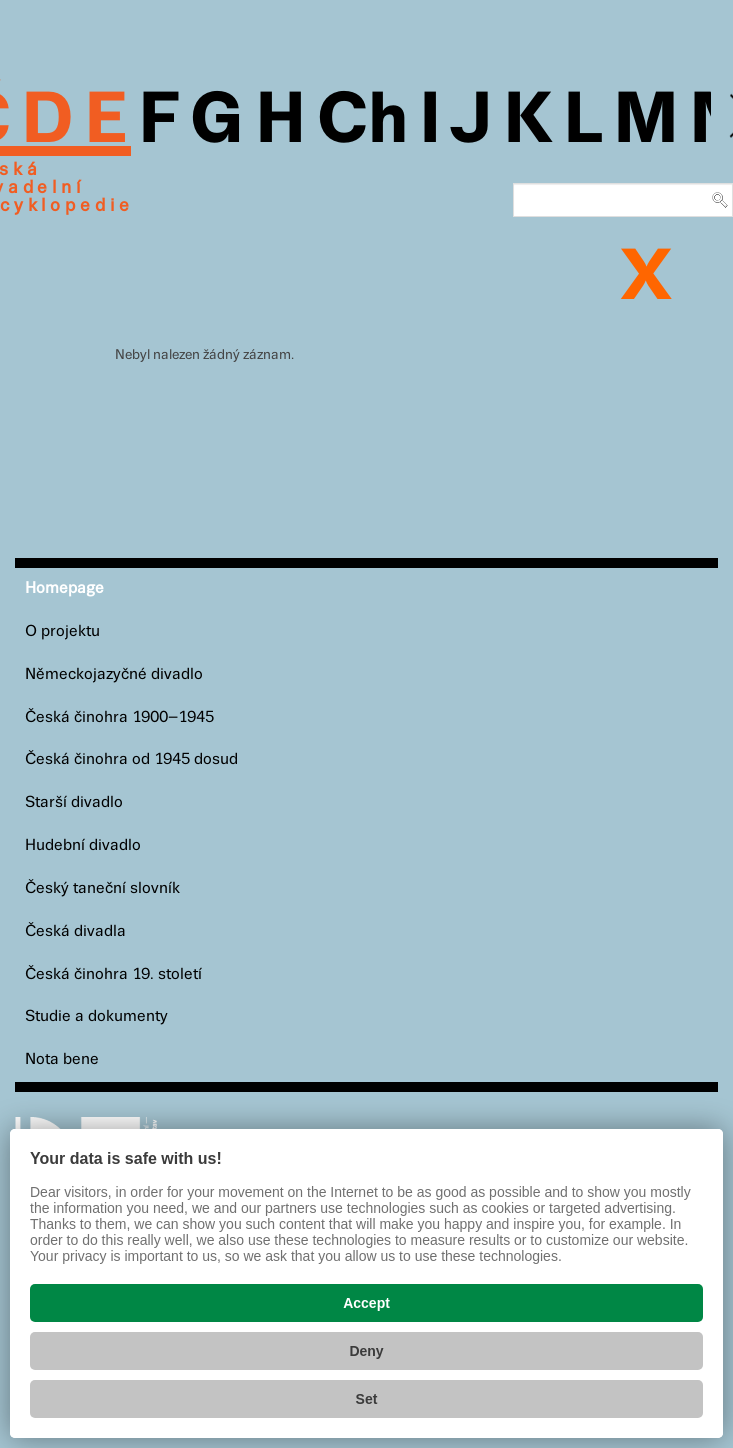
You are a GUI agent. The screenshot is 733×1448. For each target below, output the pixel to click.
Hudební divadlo (83, 845)
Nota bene (62, 1059)
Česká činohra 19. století (113, 974)
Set (367, 1399)
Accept (366, 1303)
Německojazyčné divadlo (114, 674)
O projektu (62, 631)
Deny (366, 1351)
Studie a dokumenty (96, 1016)
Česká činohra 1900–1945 (119, 717)
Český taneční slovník (102, 888)
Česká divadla (75, 931)
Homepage (64, 588)
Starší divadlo (74, 802)
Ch (362, 122)
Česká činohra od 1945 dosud (131, 759)
